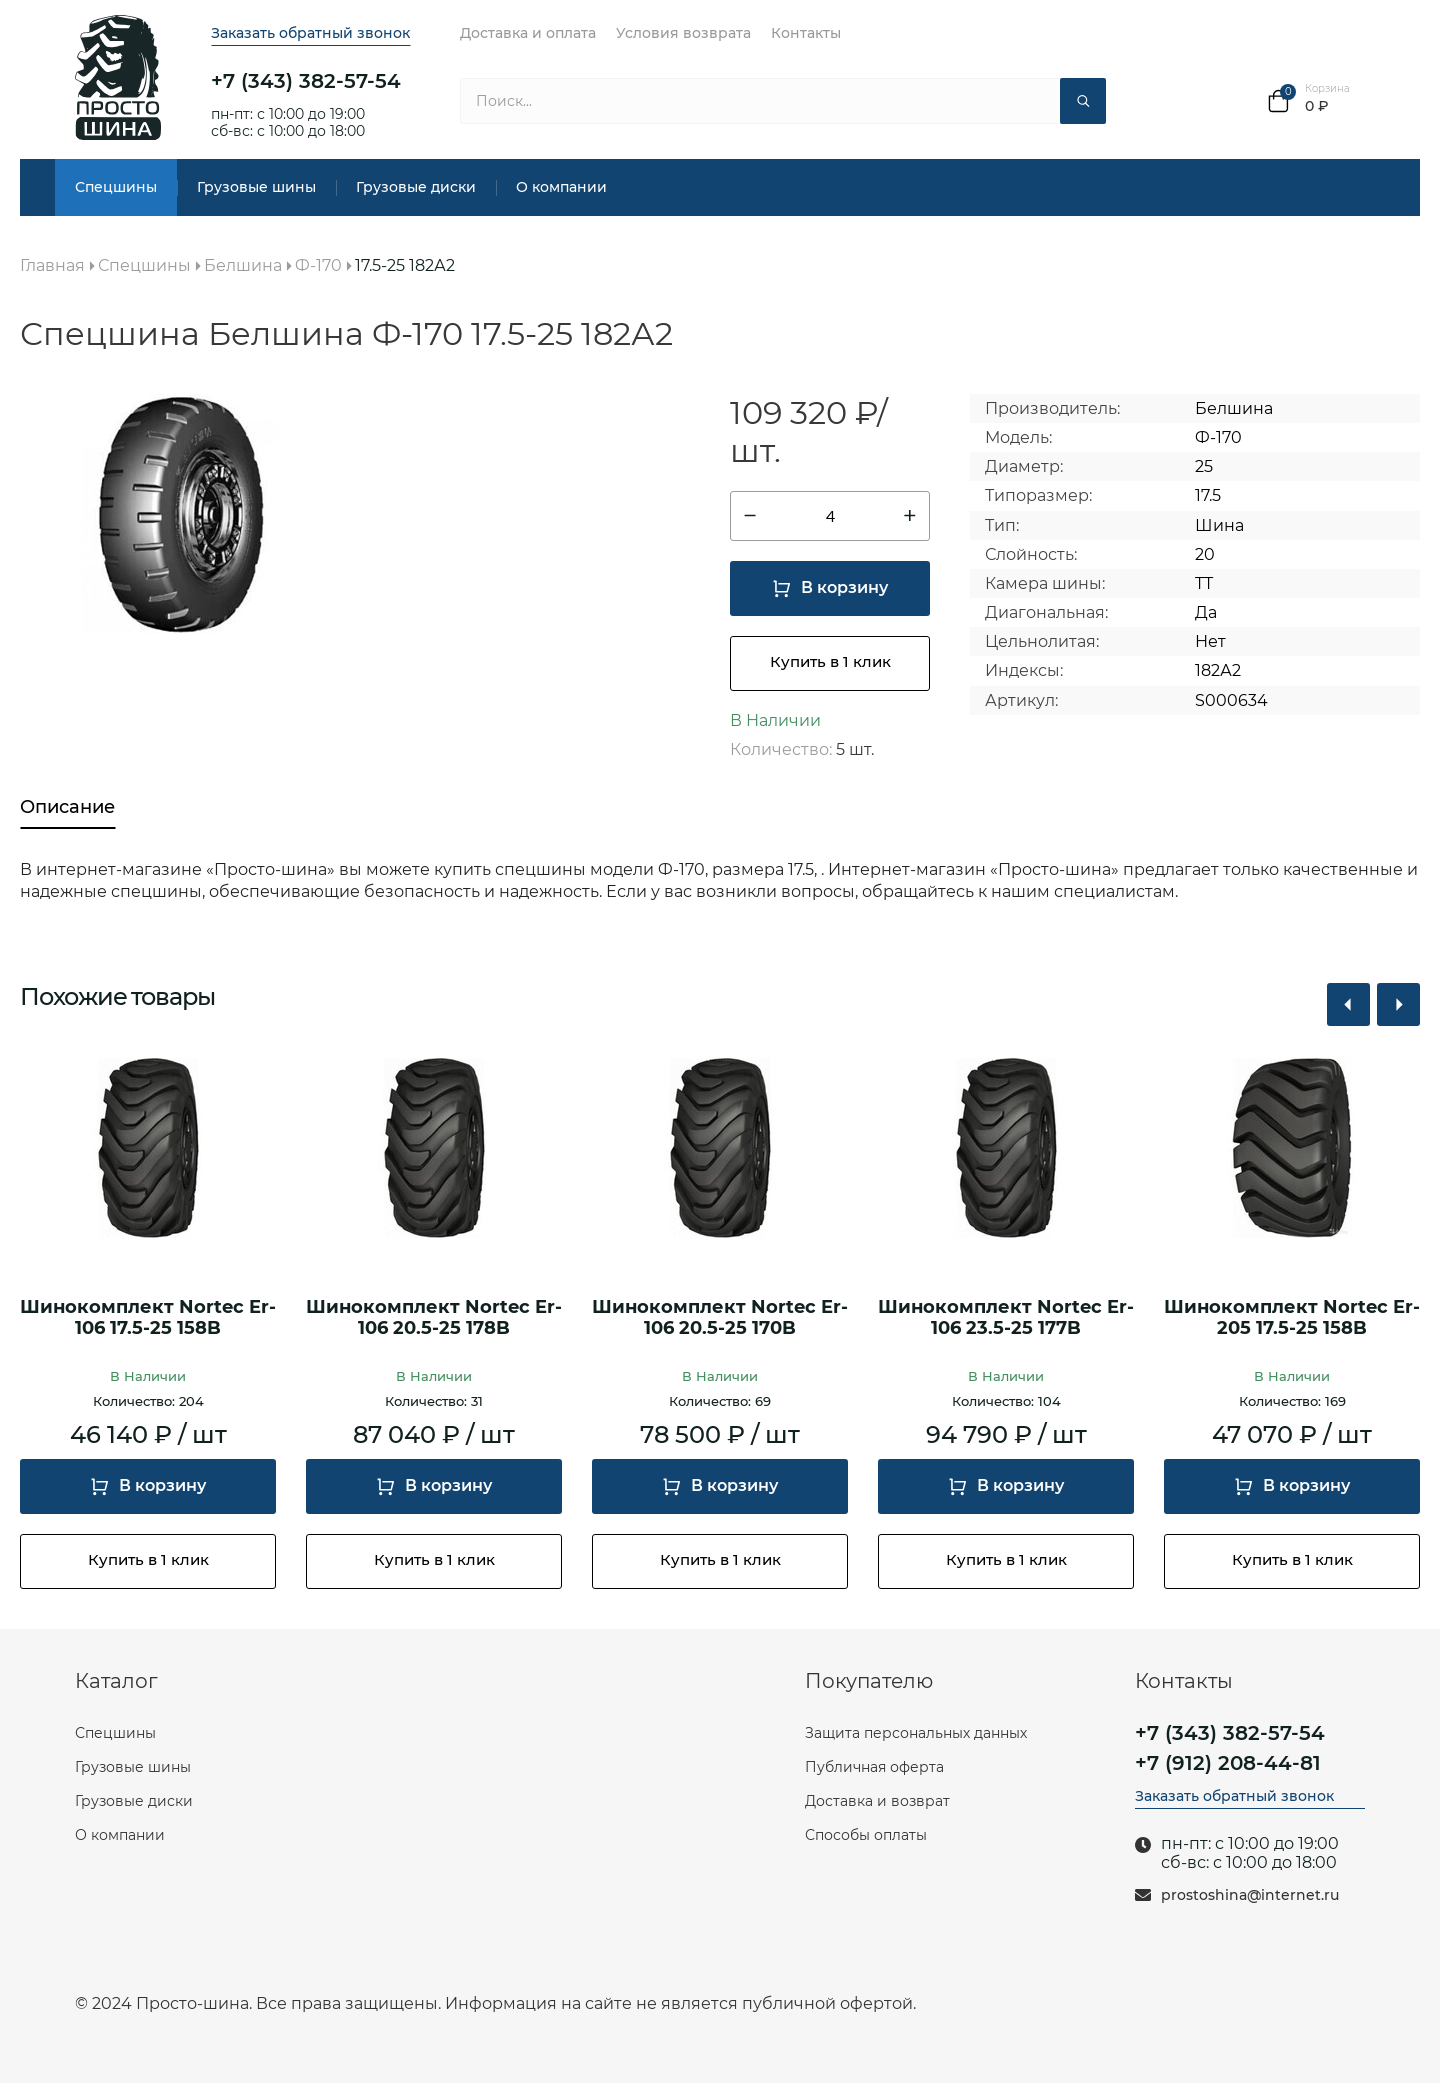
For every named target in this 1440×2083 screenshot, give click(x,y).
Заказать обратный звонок (310, 33)
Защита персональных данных (916, 1733)
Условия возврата (683, 33)
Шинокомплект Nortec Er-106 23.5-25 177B (1006, 1318)
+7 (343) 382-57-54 (306, 81)
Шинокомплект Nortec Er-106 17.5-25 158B (148, 1318)
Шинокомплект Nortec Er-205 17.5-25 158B (1292, 1318)
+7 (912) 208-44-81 (1228, 1763)
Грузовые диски (416, 187)
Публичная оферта (874, 1767)
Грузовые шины (256, 187)
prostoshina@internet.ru (1250, 1895)
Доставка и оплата (528, 33)
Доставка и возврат (877, 1801)
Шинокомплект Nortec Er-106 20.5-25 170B (720, 1318)
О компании (561, 187)
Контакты (806, 33)
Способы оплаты (866, 1835)
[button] (1348, 1004)
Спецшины (116, 187)
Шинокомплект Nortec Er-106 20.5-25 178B (434, 1318)
